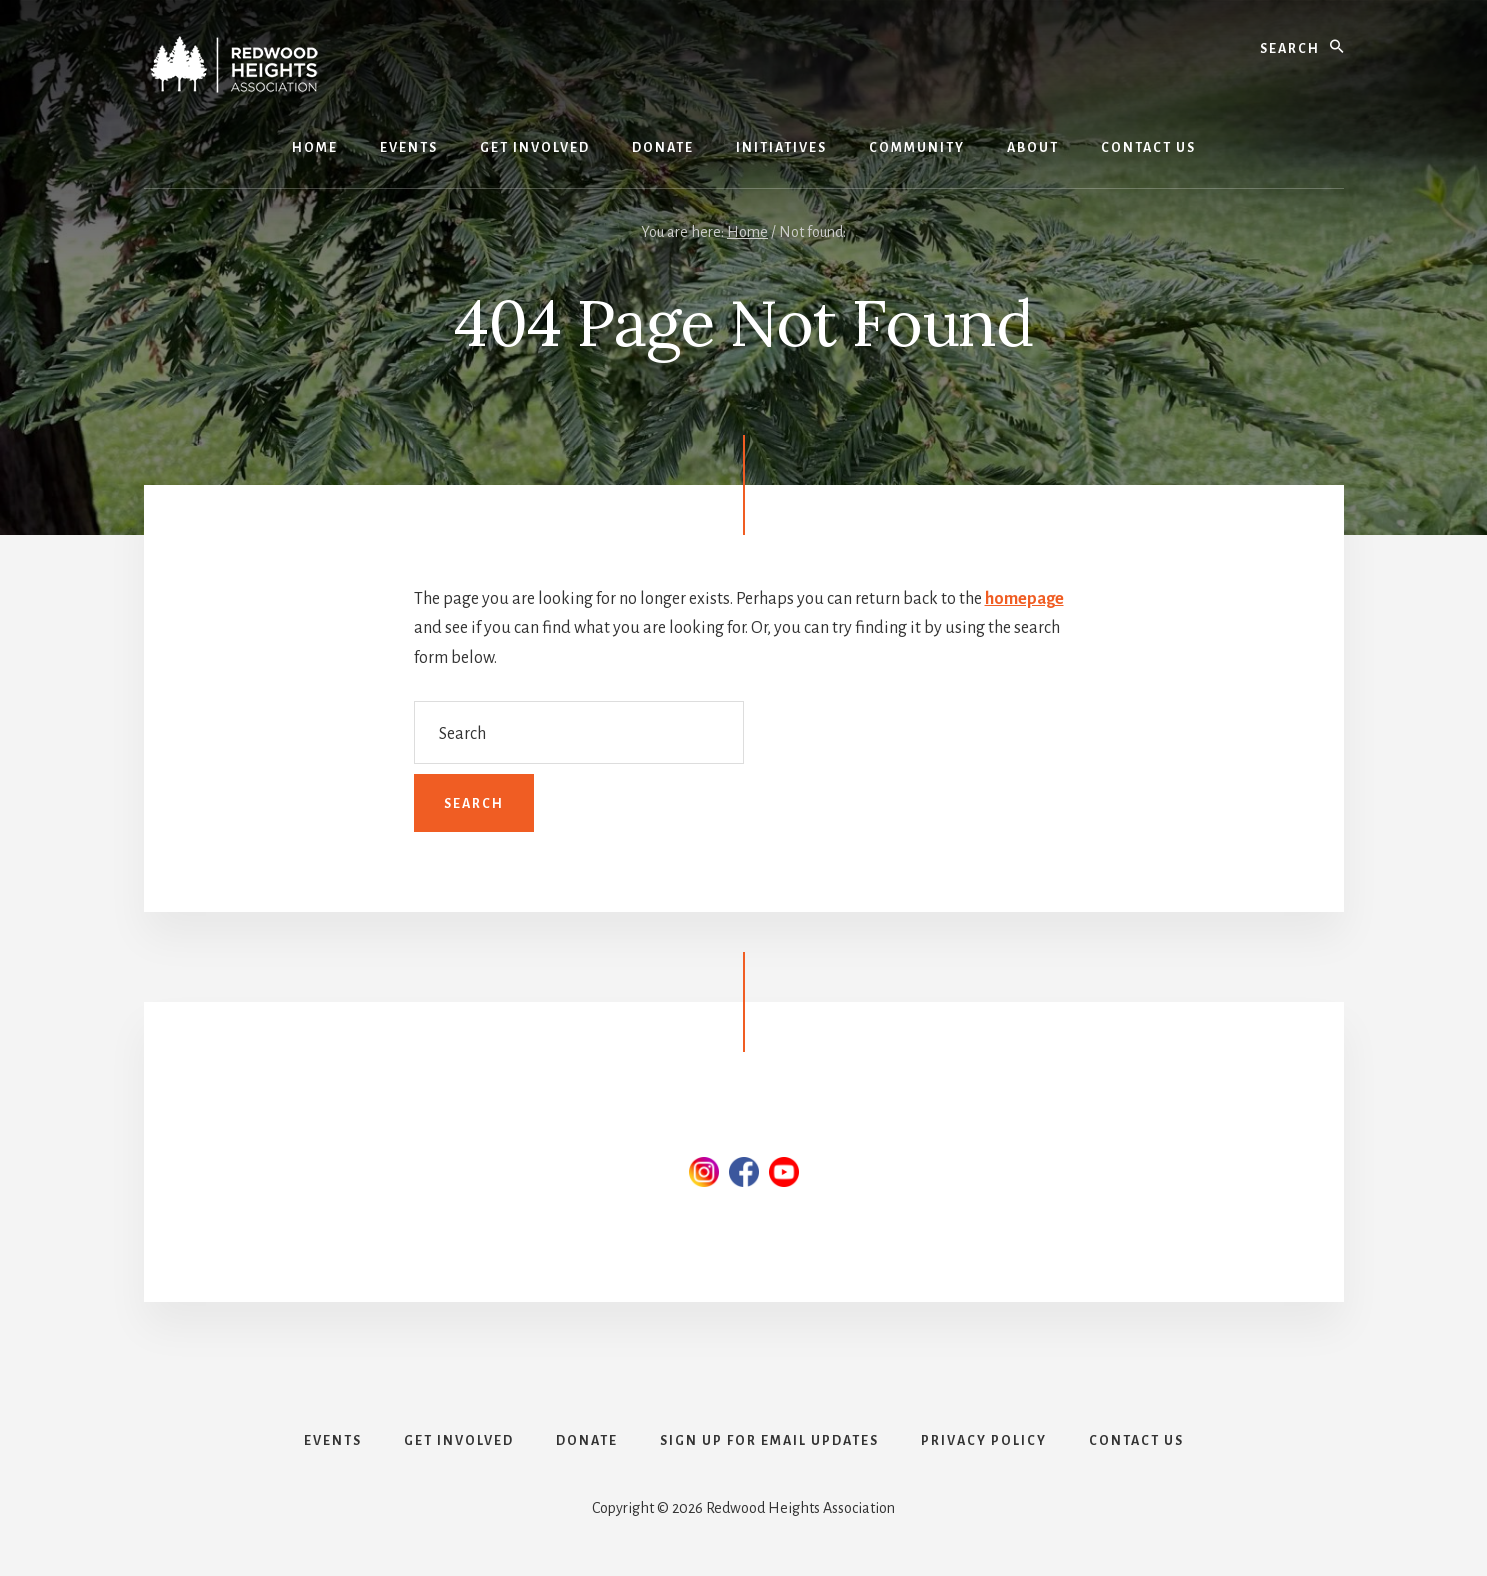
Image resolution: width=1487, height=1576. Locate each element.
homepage (1024, 599)
